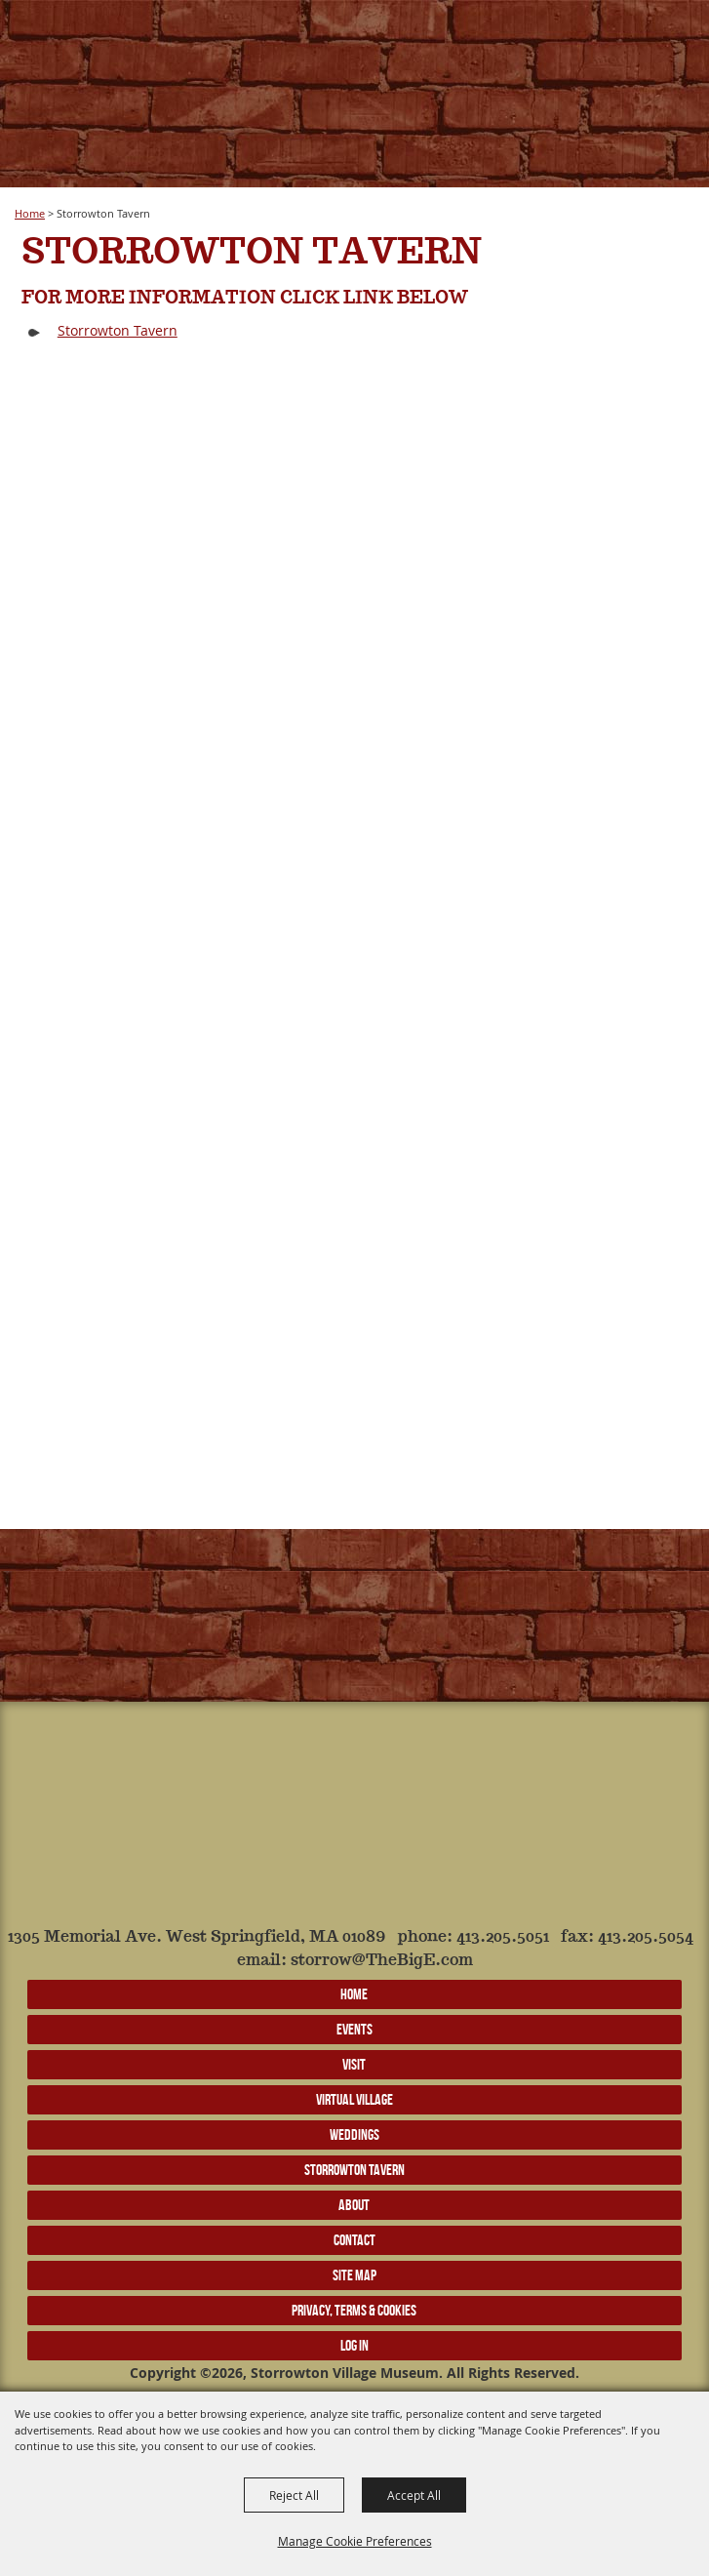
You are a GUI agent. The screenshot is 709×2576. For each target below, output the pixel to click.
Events (354, 2029)
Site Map (354, 2275)
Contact (354, 2240)
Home (30, 213)
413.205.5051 (502, 1937)
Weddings (354, 2134)
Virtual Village (354, 2099)
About (354, 2204)
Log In (354, 2345)
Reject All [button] (294, 2495)
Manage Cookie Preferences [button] (355, 2541)
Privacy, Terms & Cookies (354, 2310)
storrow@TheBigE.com (382, 1960)
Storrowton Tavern (117, 330)
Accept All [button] (414, 2495)
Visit (354, 2064)
